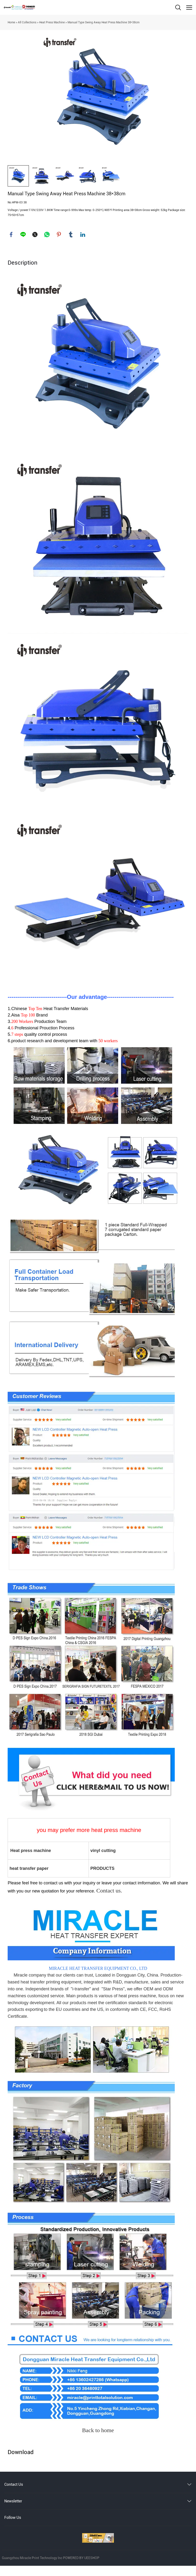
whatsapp (47, 244)
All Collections (27, 22)
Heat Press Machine (52, 22)
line (23, 244)
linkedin (82, 244)
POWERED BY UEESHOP (81, 2568)
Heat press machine (30, 1860)
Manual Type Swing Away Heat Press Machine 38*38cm (103, 22)
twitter (35, 244)
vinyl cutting (103, 1860)
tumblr (70, 244)
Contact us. (109, 1901)
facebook (11, 244)
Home (11, 22)
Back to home (98, 2440)
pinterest (59, 244)
